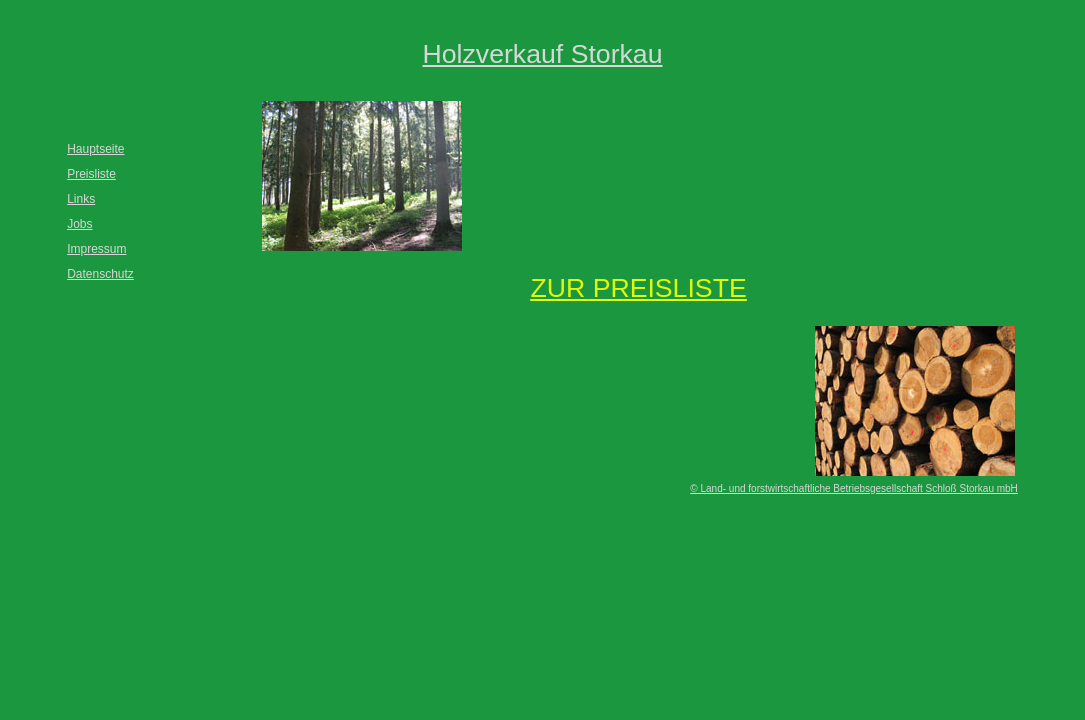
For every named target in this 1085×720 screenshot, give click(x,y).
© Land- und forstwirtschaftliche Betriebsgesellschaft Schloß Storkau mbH (854, 488)
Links (81, 199)
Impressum (96, 249)
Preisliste (91, 174)
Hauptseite (95, 149)
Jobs (79, 224)
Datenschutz (100, 274)
